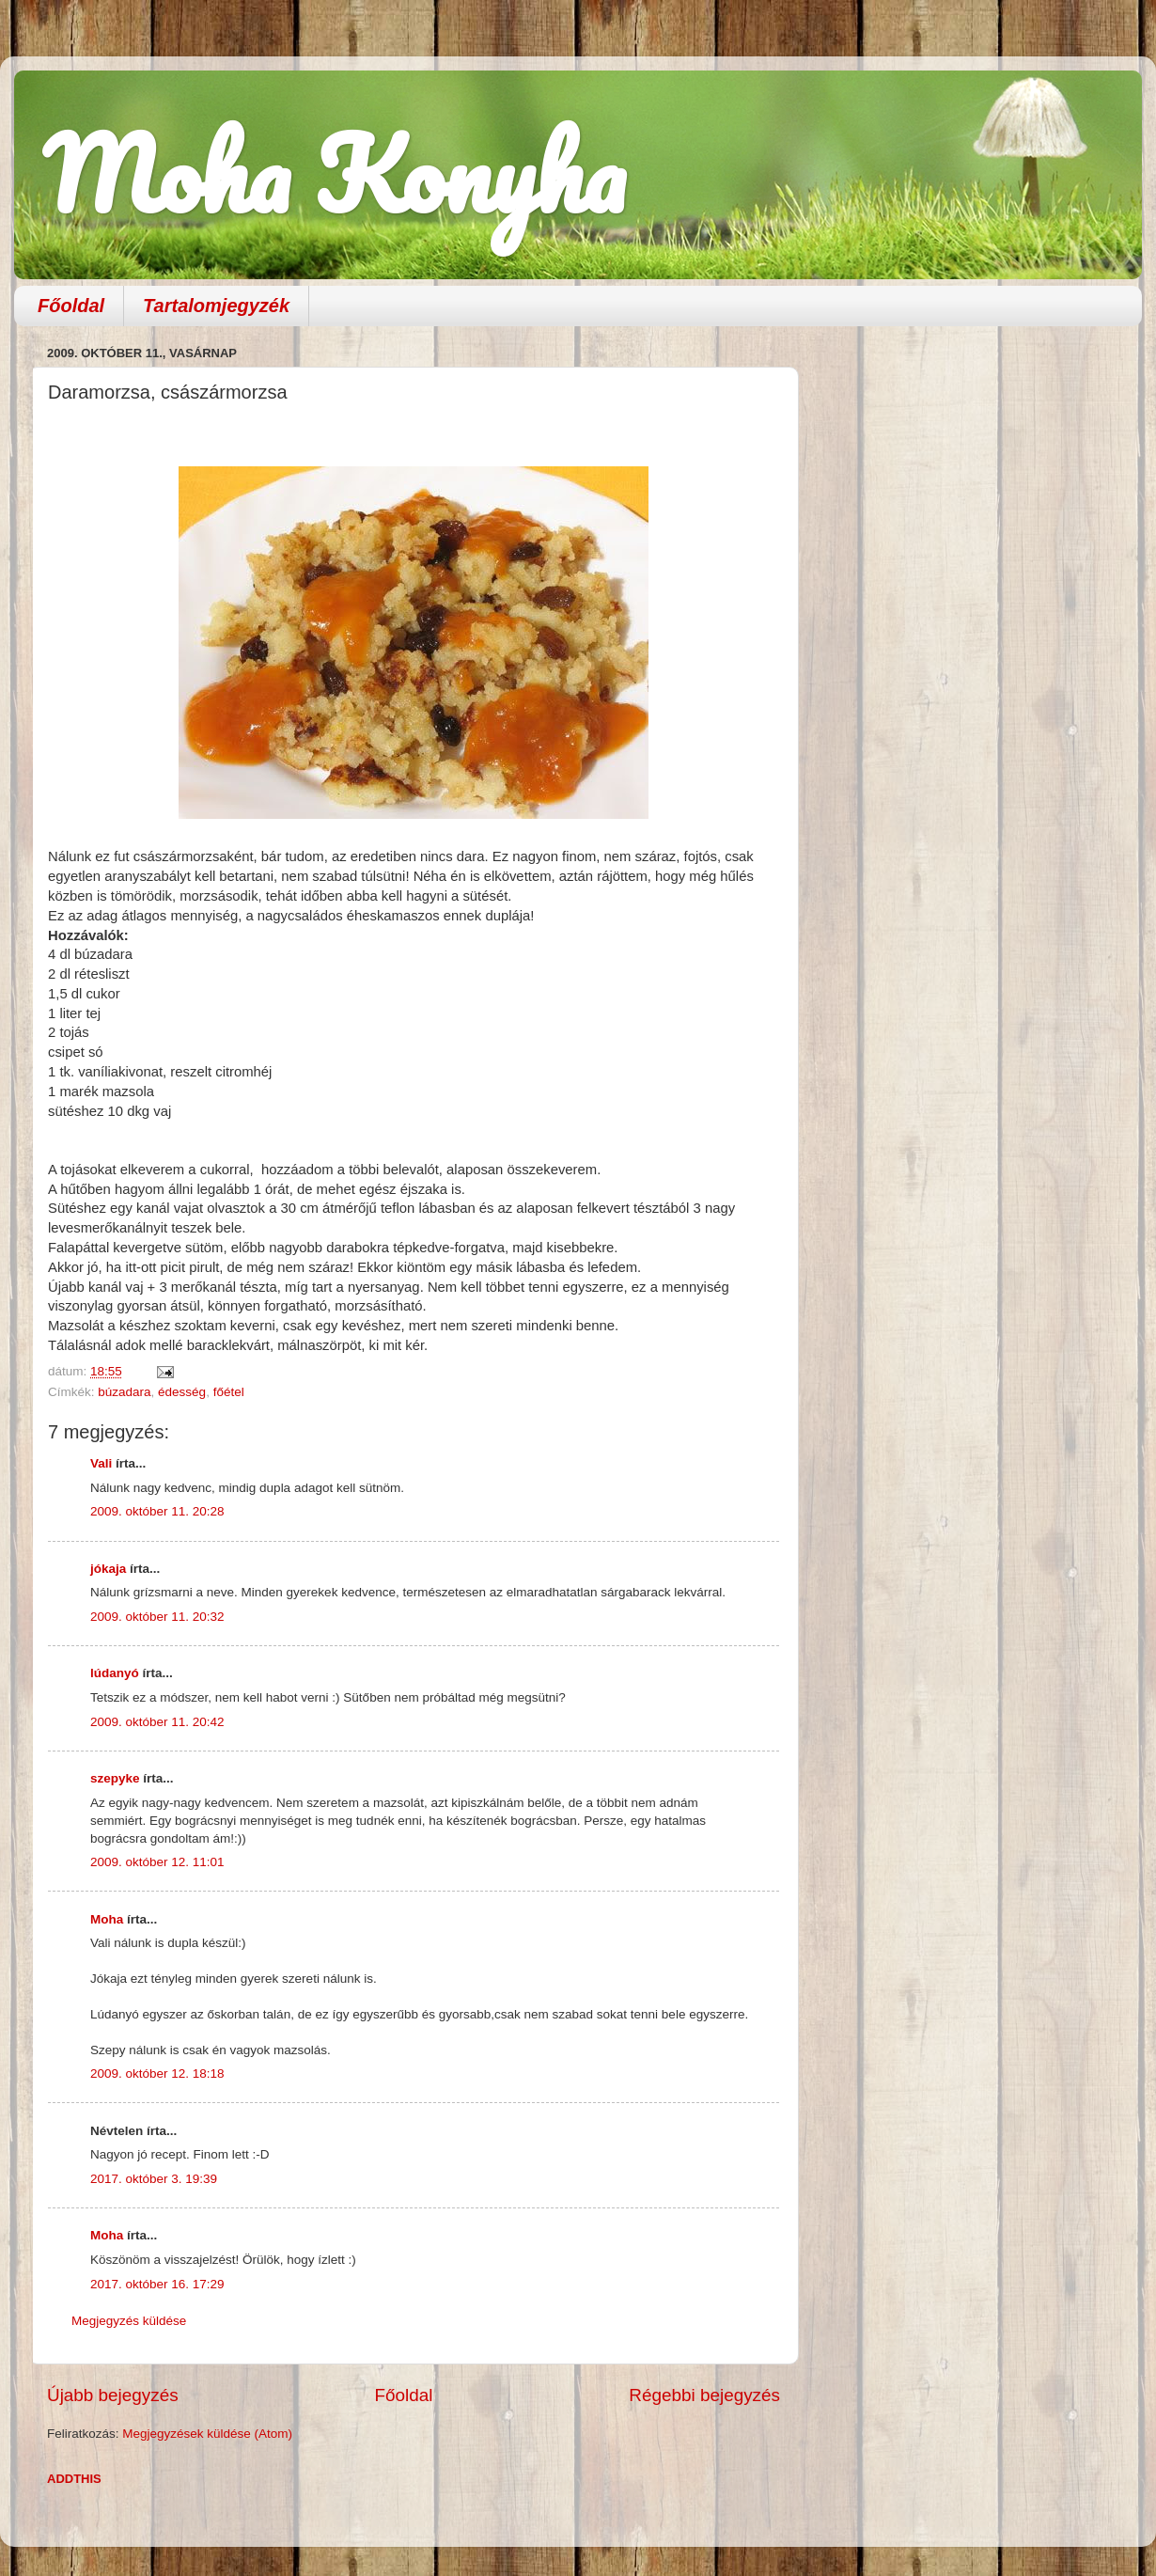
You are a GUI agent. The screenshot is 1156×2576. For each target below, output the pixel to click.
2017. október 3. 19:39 (153, 2179)
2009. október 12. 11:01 (157, 1862)
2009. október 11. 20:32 (157, 1617)
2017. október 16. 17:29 (157, 2284)
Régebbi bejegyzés (704, 2395)
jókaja (108, 1569)
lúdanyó (114, 1673)
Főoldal (71, 305)
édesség (182, 1392)
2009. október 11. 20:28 (157, 1511)
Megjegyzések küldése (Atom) (207, 2434)
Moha (106, 1919)
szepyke (115, 1778)
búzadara (124, 1392)
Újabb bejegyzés (113, 2395)
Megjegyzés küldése (128, 2321)
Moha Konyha (333, 173)
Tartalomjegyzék (216, 305)
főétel (228, 1392)
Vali (101, 1463)
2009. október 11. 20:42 (157, 1722)
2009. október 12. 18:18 (157, 2073)
